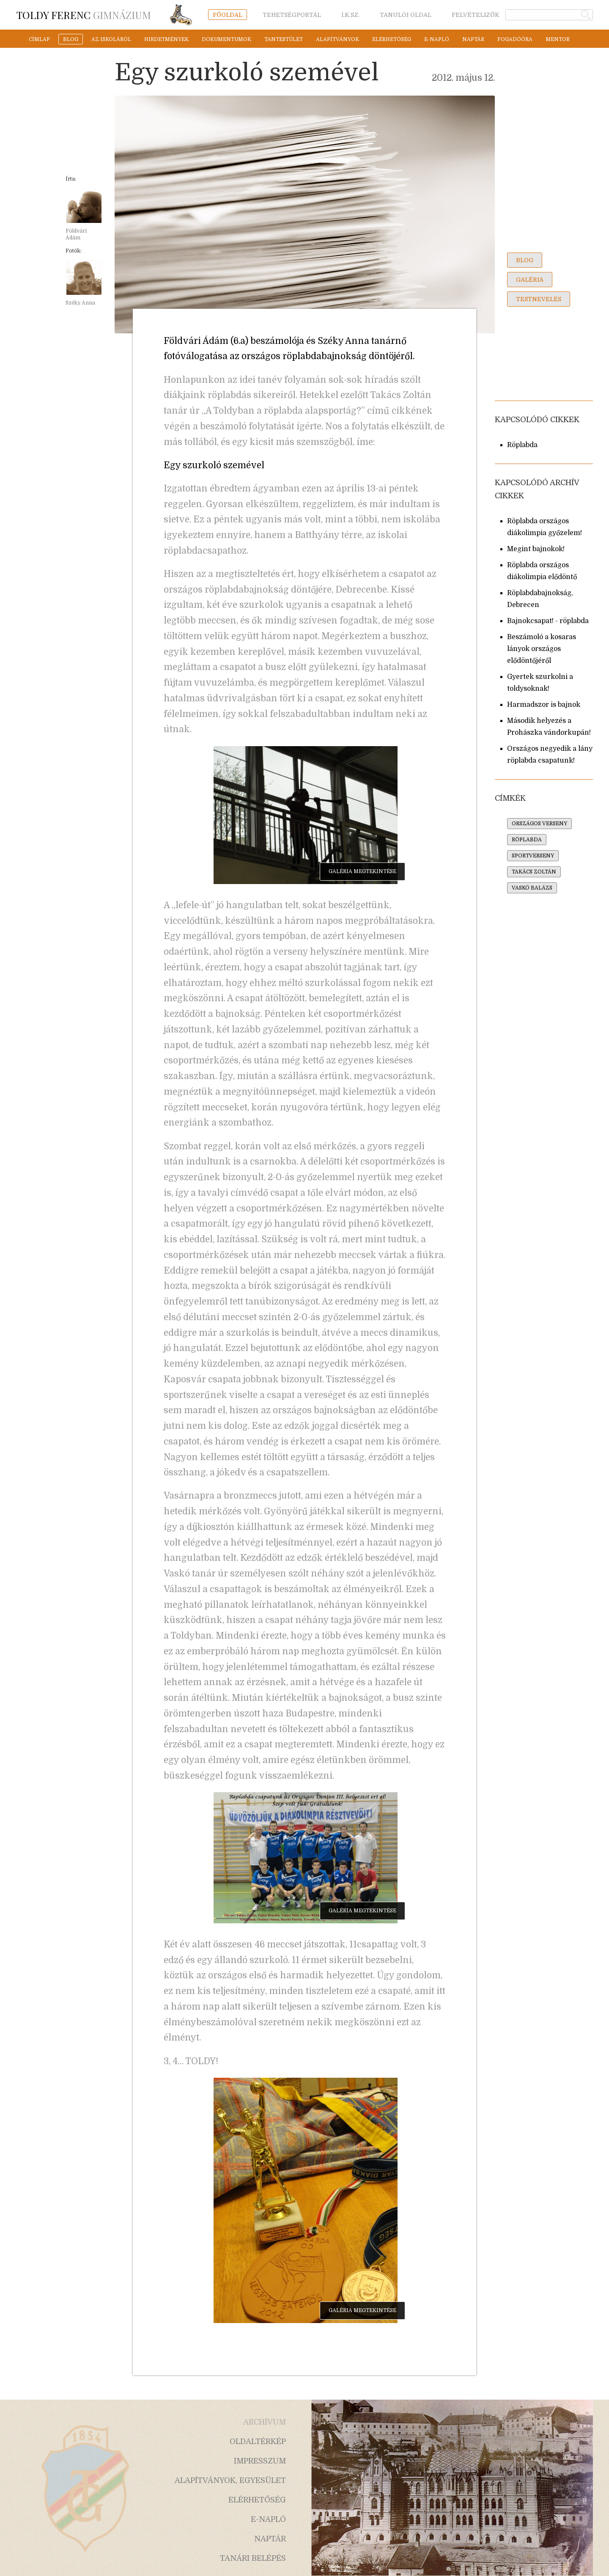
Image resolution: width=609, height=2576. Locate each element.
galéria (529, 279)
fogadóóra (514, 39)
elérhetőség (391, 39)
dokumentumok (226, 39)
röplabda (527, 840)
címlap (39, 39)
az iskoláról (111, 39)
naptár (473, 39)
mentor (558, 39)
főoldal (227, 14)
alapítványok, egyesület (230, 2480)
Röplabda (522, 445)
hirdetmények (166, 39)
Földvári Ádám (76, 234)
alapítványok (337, 39)
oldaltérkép (258, 2441)
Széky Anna (80, 303)
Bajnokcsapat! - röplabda (548, 621)
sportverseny (533, 856)
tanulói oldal (405, 14)
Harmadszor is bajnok (543, 705)
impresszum (260, 2461)
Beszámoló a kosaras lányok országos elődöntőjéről (541, 649)
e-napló (436, 39)
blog (70, 39)
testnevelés (538, 299)
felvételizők (475, 14)
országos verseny (539, 824)
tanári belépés (253, 2558)
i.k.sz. (350, 14)
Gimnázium (83, 15)
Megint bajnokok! (536, 549)
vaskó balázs (532, 888)
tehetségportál (292, 14)
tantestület (283, 39)
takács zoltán (534, 872)
